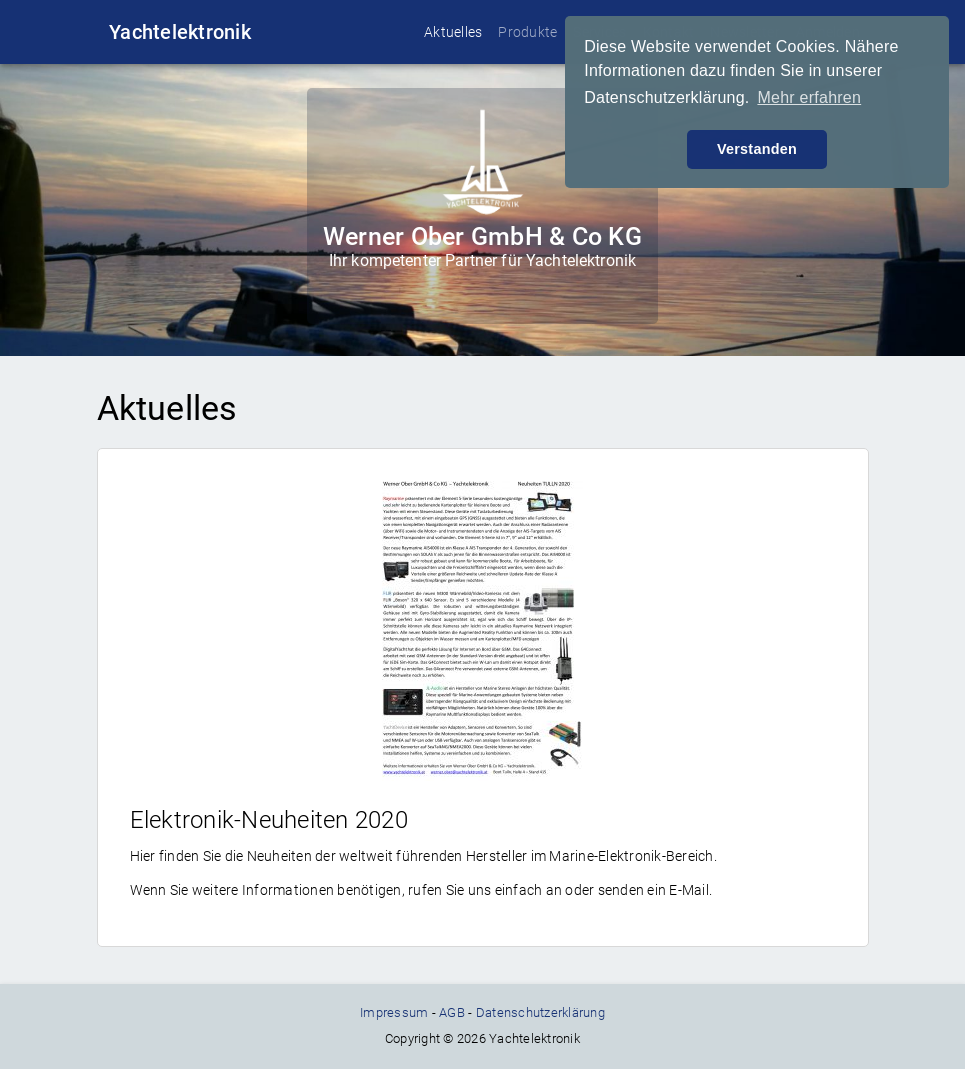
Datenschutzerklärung (540, 1012)
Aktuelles (453, 32)
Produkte (527, 32)
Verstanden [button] (757, 149)
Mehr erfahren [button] (809, 97)
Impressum (394, 1012)
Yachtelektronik (180, 32)
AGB (452, 1012)
